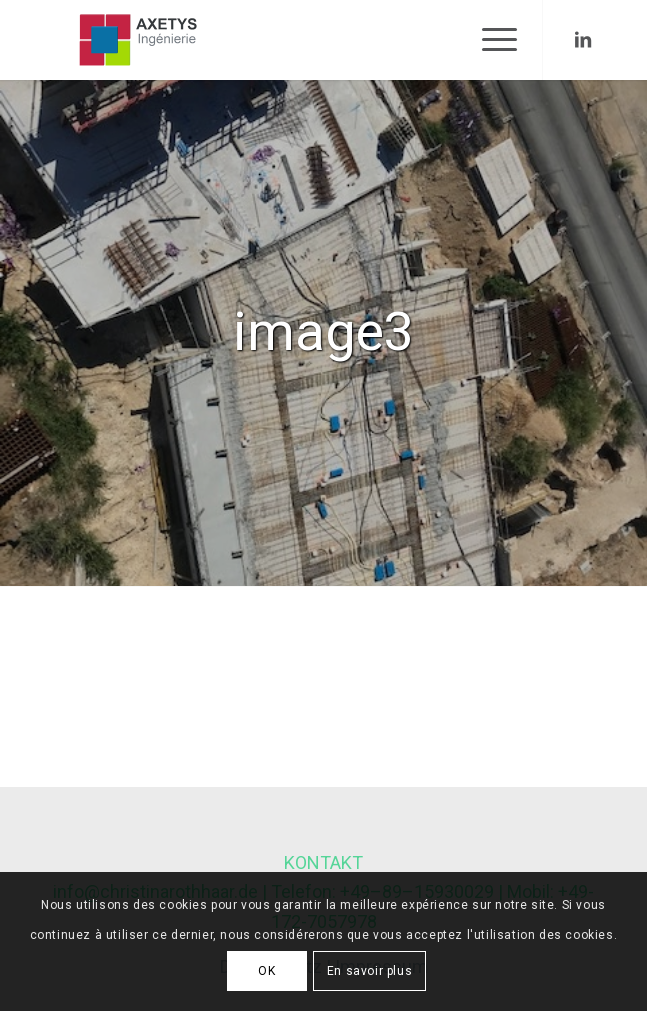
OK (266, 971)
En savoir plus (369, 971)
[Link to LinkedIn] (583, 40)
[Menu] (489, 40)
